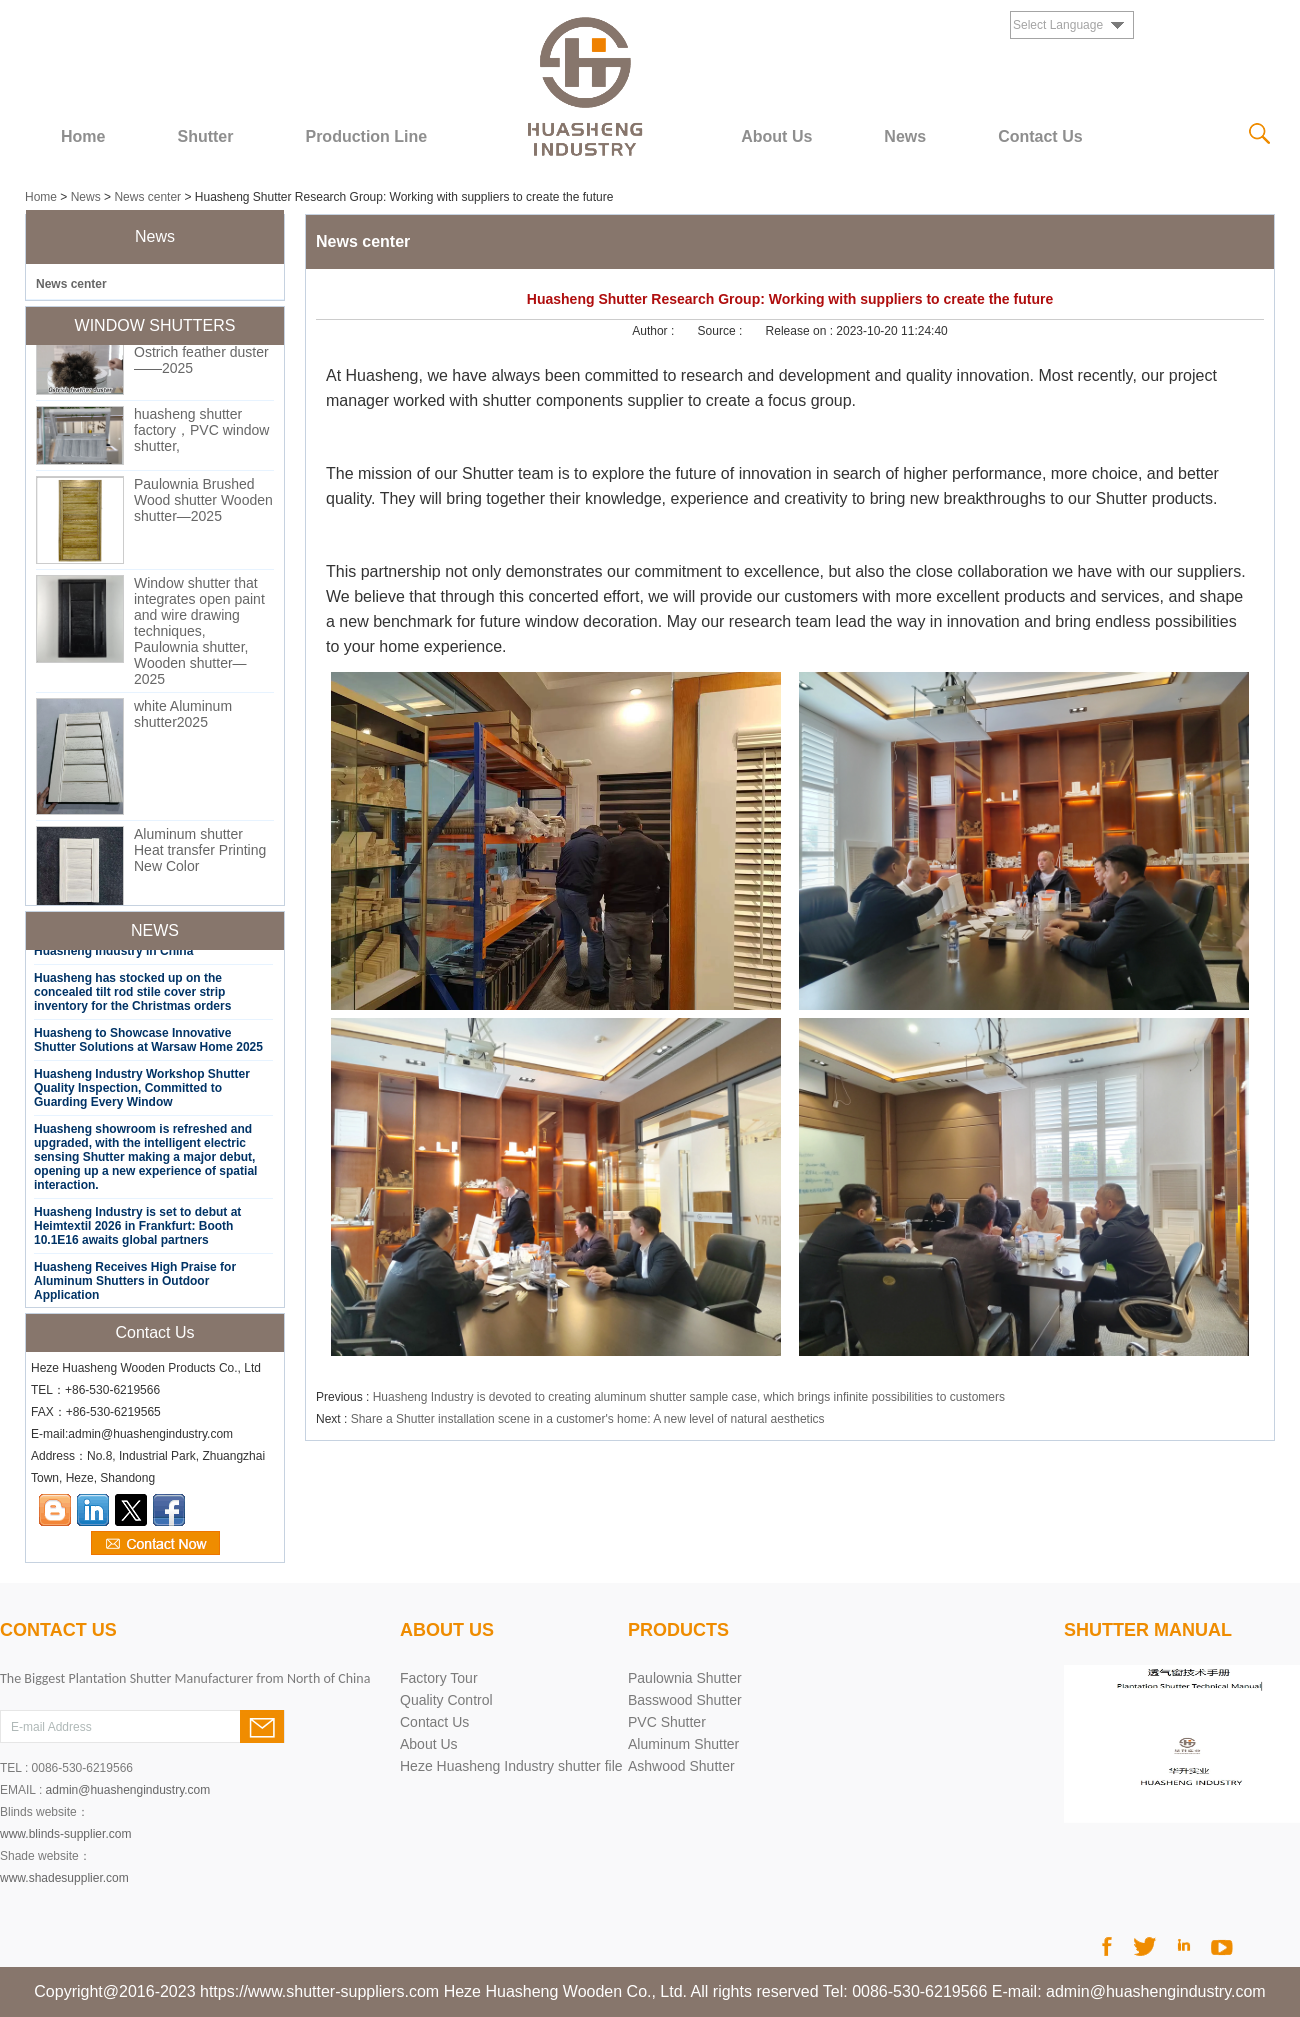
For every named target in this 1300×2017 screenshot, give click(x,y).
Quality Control (446, 1700)
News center (147, 197)
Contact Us (1040, 136)
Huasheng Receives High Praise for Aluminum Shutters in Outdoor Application (135, 1284)
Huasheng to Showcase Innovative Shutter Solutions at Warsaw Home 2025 (148, 1043)
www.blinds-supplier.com (65, 1834)
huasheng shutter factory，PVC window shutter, (201, 433)
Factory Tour (439, 1678)
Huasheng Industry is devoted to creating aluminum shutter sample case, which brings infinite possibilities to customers (689, 1397)
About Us (776, 136)
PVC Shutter (667, 1722)
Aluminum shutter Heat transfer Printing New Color (200, 853)
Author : (654, 331)
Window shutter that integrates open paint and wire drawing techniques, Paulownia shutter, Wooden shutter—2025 (199, 634)
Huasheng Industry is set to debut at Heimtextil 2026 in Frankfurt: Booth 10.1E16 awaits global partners (137, 1229)
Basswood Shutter (685, 1700)
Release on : (801, 331)
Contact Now (155, 1544)
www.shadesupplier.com (64, 1878)
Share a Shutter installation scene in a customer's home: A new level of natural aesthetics (588, 1419)
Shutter (205, 136)
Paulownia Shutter (685, 1678)
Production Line (366, 136)
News (905, 136)
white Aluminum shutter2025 (183, 717)
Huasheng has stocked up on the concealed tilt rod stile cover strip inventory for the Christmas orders (132, 995)
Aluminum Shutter (683, 1744)
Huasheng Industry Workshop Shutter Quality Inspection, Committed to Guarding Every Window (142, 1091)
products (678, 1630)
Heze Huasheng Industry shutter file (511, 1766)
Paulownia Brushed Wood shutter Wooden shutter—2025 (203, 503)
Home (83, 136)
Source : (722, 331)
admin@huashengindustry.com (128, 1790)
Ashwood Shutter (681, 1766)
